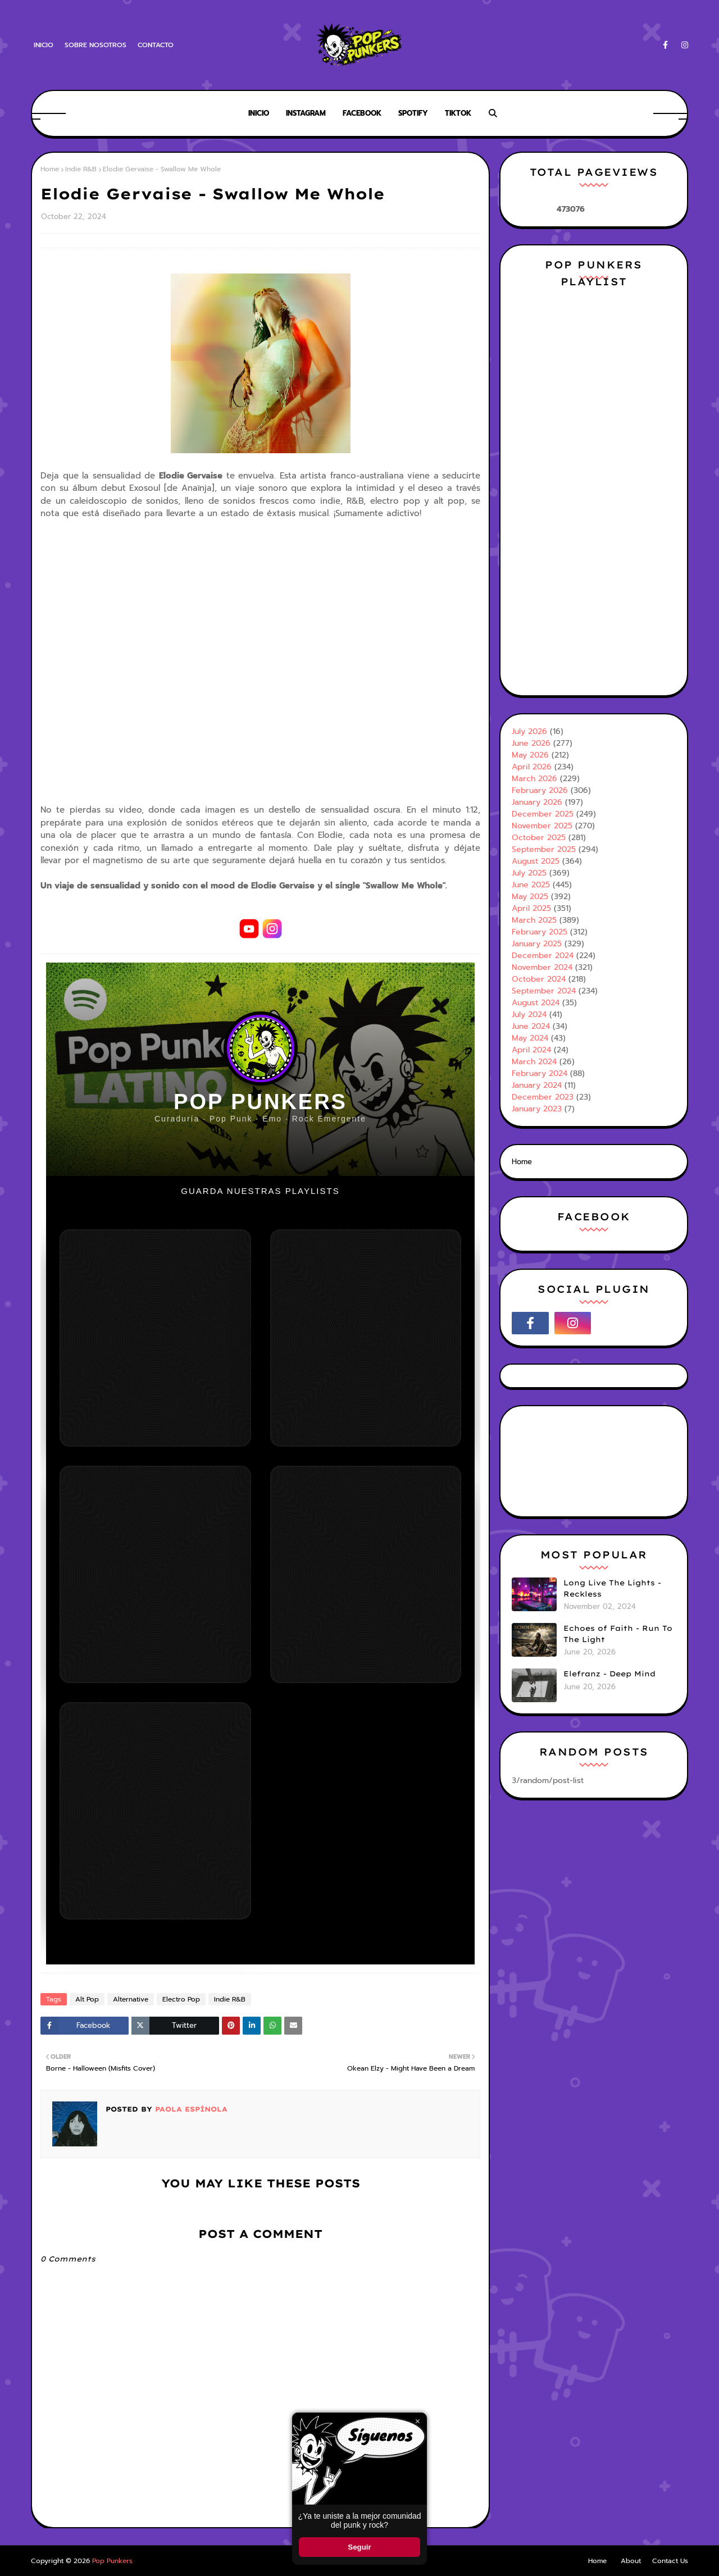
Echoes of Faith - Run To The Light (617, 1634)
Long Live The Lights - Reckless (612, 1588)
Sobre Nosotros (95, 45)
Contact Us (670, 2561)
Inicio (43, 45)
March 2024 (534, 1062)
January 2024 (537, 1085)
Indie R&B (81, 169)
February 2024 (539, 1073)
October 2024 (539, 979)
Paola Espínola (189, 2109)
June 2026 (531, 743)
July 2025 (529, 873)
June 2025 (531, 885)
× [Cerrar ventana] (417, 2421)
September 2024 (544, 991)
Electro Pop (181, 1999)
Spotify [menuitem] (413, 113)
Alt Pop (87, 1999)
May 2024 (530, 1038)
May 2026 (530, 755)
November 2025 (542, 826)
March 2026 (534, 779)
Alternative (130, 1999)
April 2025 (531, 908)
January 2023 (537, 1109)
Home (49, 169)
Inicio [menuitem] (258, 113)
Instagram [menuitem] (306, 113)
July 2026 (529, 731)
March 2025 (534, 920)
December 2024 (543, 955)
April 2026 (532, 767)
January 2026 (537, 802)
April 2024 (531, 1050)
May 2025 (530, 896)
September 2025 (544, 849)
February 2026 (540, 790)
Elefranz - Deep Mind (609, 1673)
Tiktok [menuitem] (458, 113)
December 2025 (543, 814)
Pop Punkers (112, 2561)
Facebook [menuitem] (362, 113)
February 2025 (539, 932)
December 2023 (543, 1097)
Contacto (156, 45)
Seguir (359, 2547)
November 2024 (542, 967)
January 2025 (537, 944)
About (631, 2561)
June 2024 (531, 1026)
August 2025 (535, 861)
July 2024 (529, 1014)
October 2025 (539, 838)
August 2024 (535, 1003)
